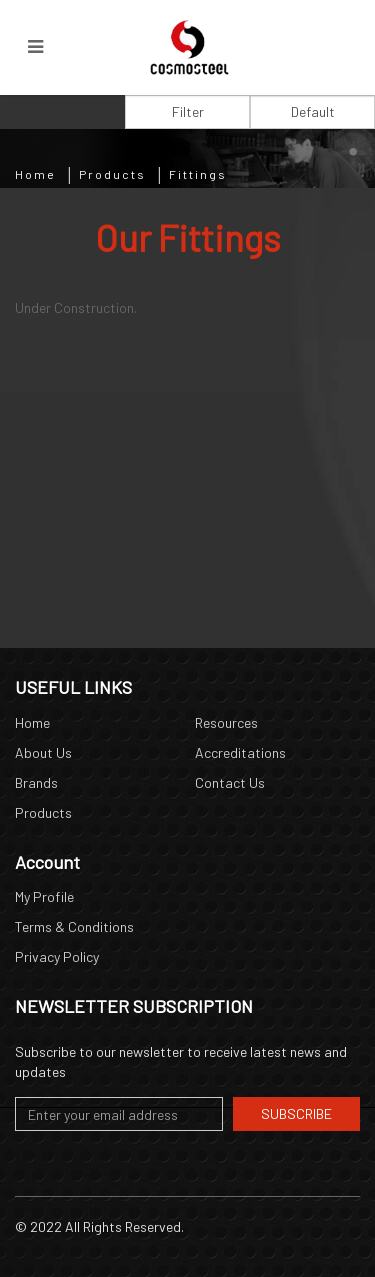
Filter (188, 111)
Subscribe (296, 1113)
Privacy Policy (57, 956)
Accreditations (240, 752)
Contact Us (230, 782)
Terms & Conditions (74, 926)
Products (112, 174)
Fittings (198, 174)
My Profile (44, 896)
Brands (36, 782)
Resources (226, 722)
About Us (43, 752)
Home (35, 174)
